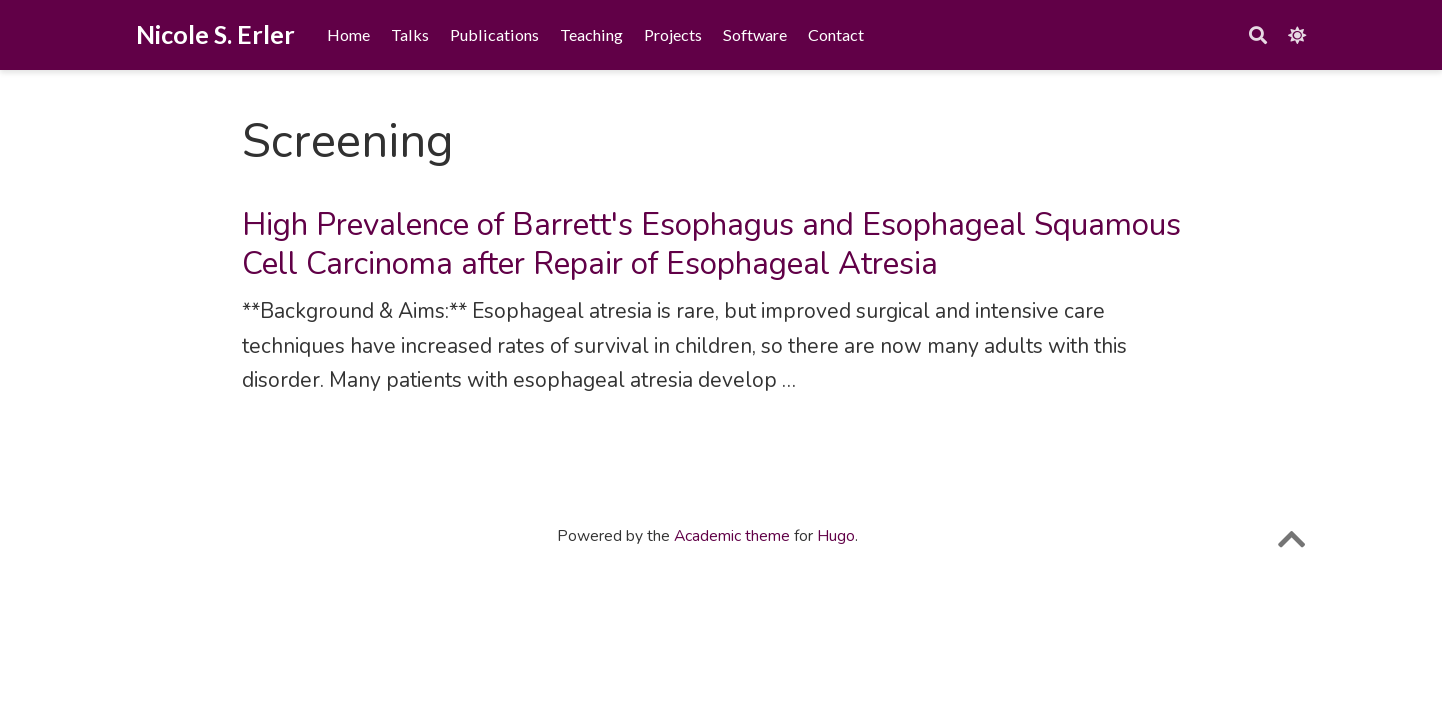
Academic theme (732, 536)
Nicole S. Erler (215, 34)
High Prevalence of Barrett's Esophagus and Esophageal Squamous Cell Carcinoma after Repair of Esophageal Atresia (711, 244)
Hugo (836, 536)
